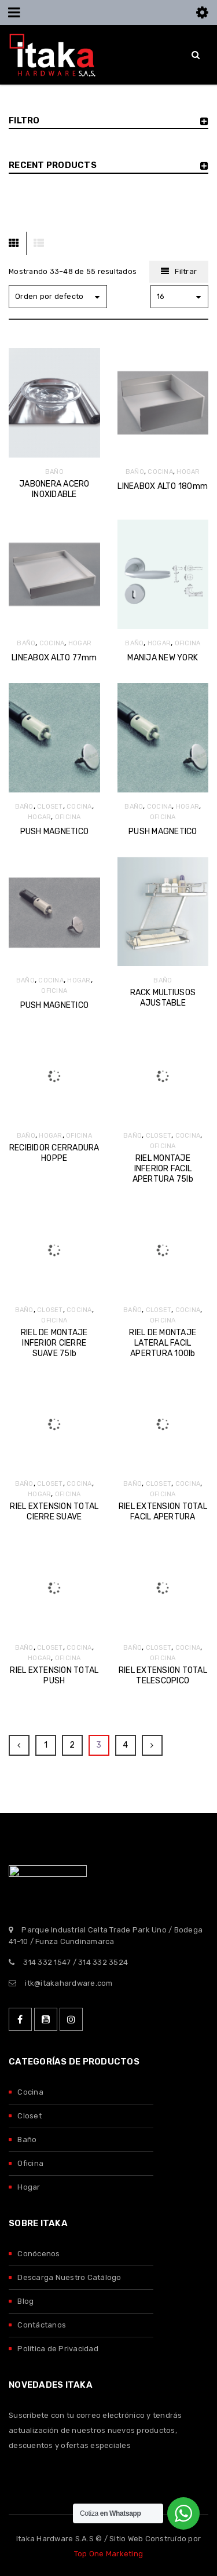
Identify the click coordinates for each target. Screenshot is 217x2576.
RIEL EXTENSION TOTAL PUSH (54, 1675)
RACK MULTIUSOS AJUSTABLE (163, 998)
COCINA (160, 472)
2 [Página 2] (72, 1745)
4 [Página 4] (125, 1745)
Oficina (30, 2163)
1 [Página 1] (45, 1745)
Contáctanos (41, 2325)
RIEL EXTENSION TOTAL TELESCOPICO (163, 1675)
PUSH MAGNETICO (54, 831)
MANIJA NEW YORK (162, 658)
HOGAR (188, 472)
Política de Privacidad (57, 2348)
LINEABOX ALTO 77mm (54, 658)
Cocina (30, 2092)
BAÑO (54, 472)
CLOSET (50, 806)
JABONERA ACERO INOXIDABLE (54, 489)
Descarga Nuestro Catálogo (69, 2277)
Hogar (28, 2187)
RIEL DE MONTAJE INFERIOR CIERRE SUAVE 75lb (54, 1343)
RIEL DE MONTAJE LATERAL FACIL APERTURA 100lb (162, 1343)
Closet (29, 2115)
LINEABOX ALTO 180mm (162, 486)
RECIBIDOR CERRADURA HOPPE (54, 1153)
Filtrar (186, 271)
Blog (25, 2301)
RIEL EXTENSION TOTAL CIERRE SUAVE (54, 1511)
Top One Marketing (108, 2553)
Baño (26, 2139)
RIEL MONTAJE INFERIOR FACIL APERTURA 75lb (163, 1168)
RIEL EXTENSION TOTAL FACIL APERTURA (163, 1511)
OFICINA (188, 643)
